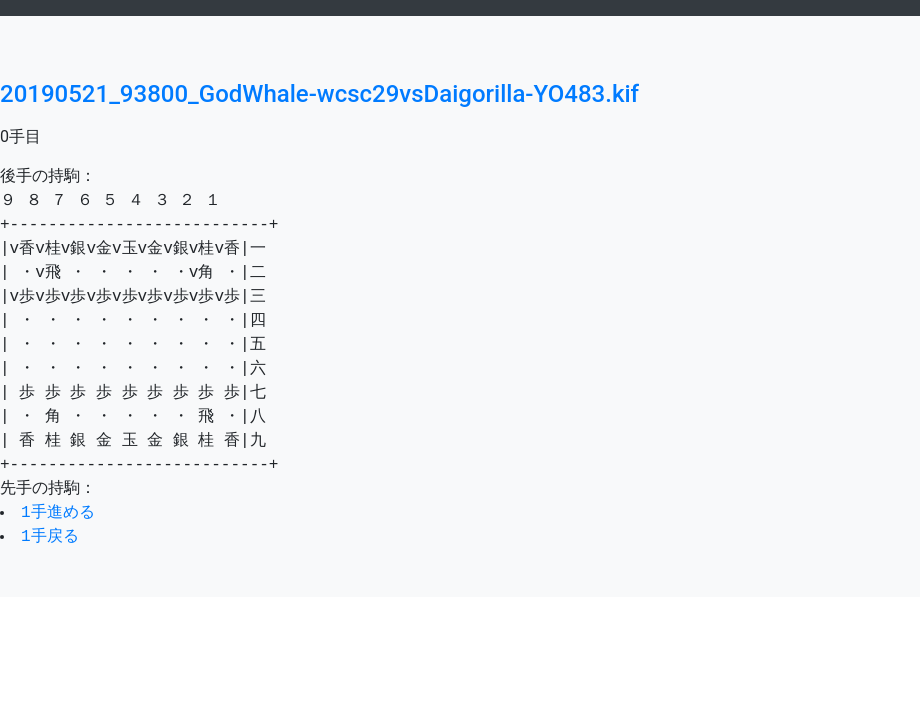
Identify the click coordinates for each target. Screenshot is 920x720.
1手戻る (52, 537)
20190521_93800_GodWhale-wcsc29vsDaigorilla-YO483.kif (319, 94)
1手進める (60, 513)
